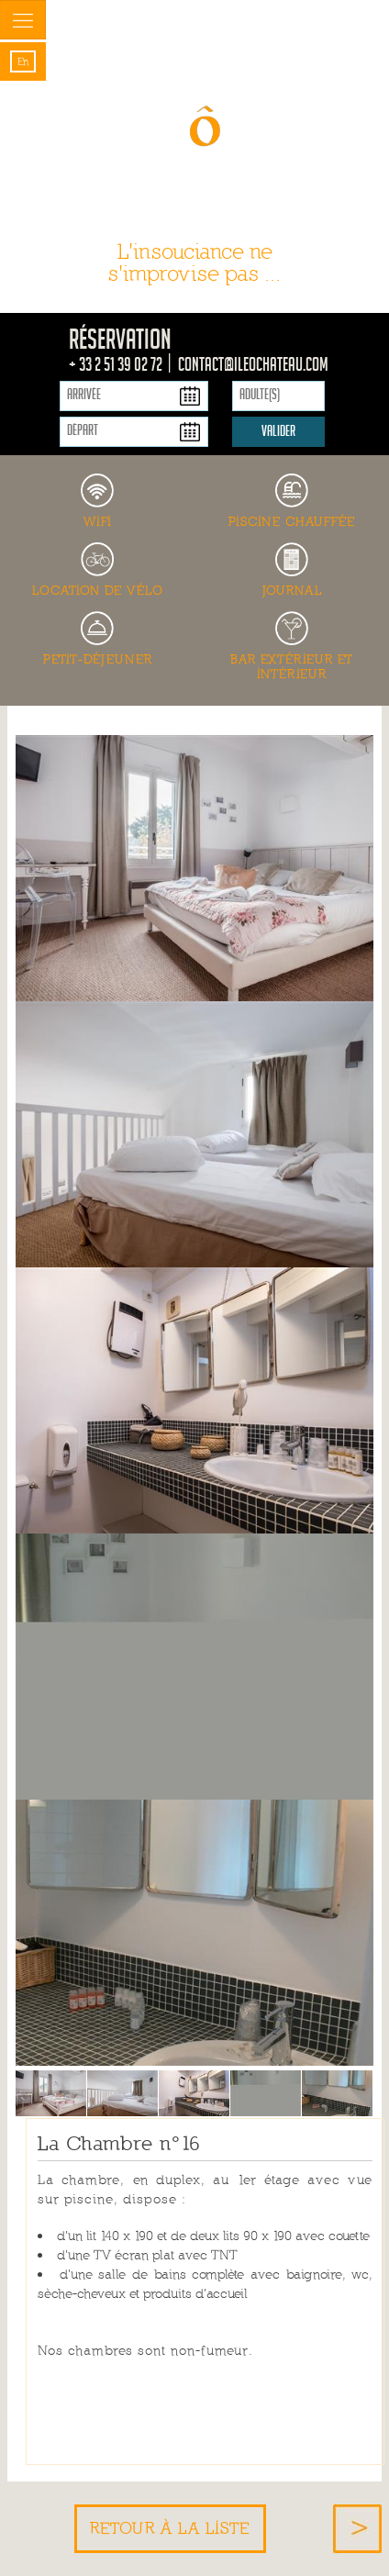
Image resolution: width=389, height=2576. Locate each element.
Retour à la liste (170, 2528)
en (22, 61)
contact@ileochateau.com (253, 367)
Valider (278, 432)
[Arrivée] (134, 396)
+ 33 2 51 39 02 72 (117, 367)
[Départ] (134, 432)
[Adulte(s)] (278, 396)
